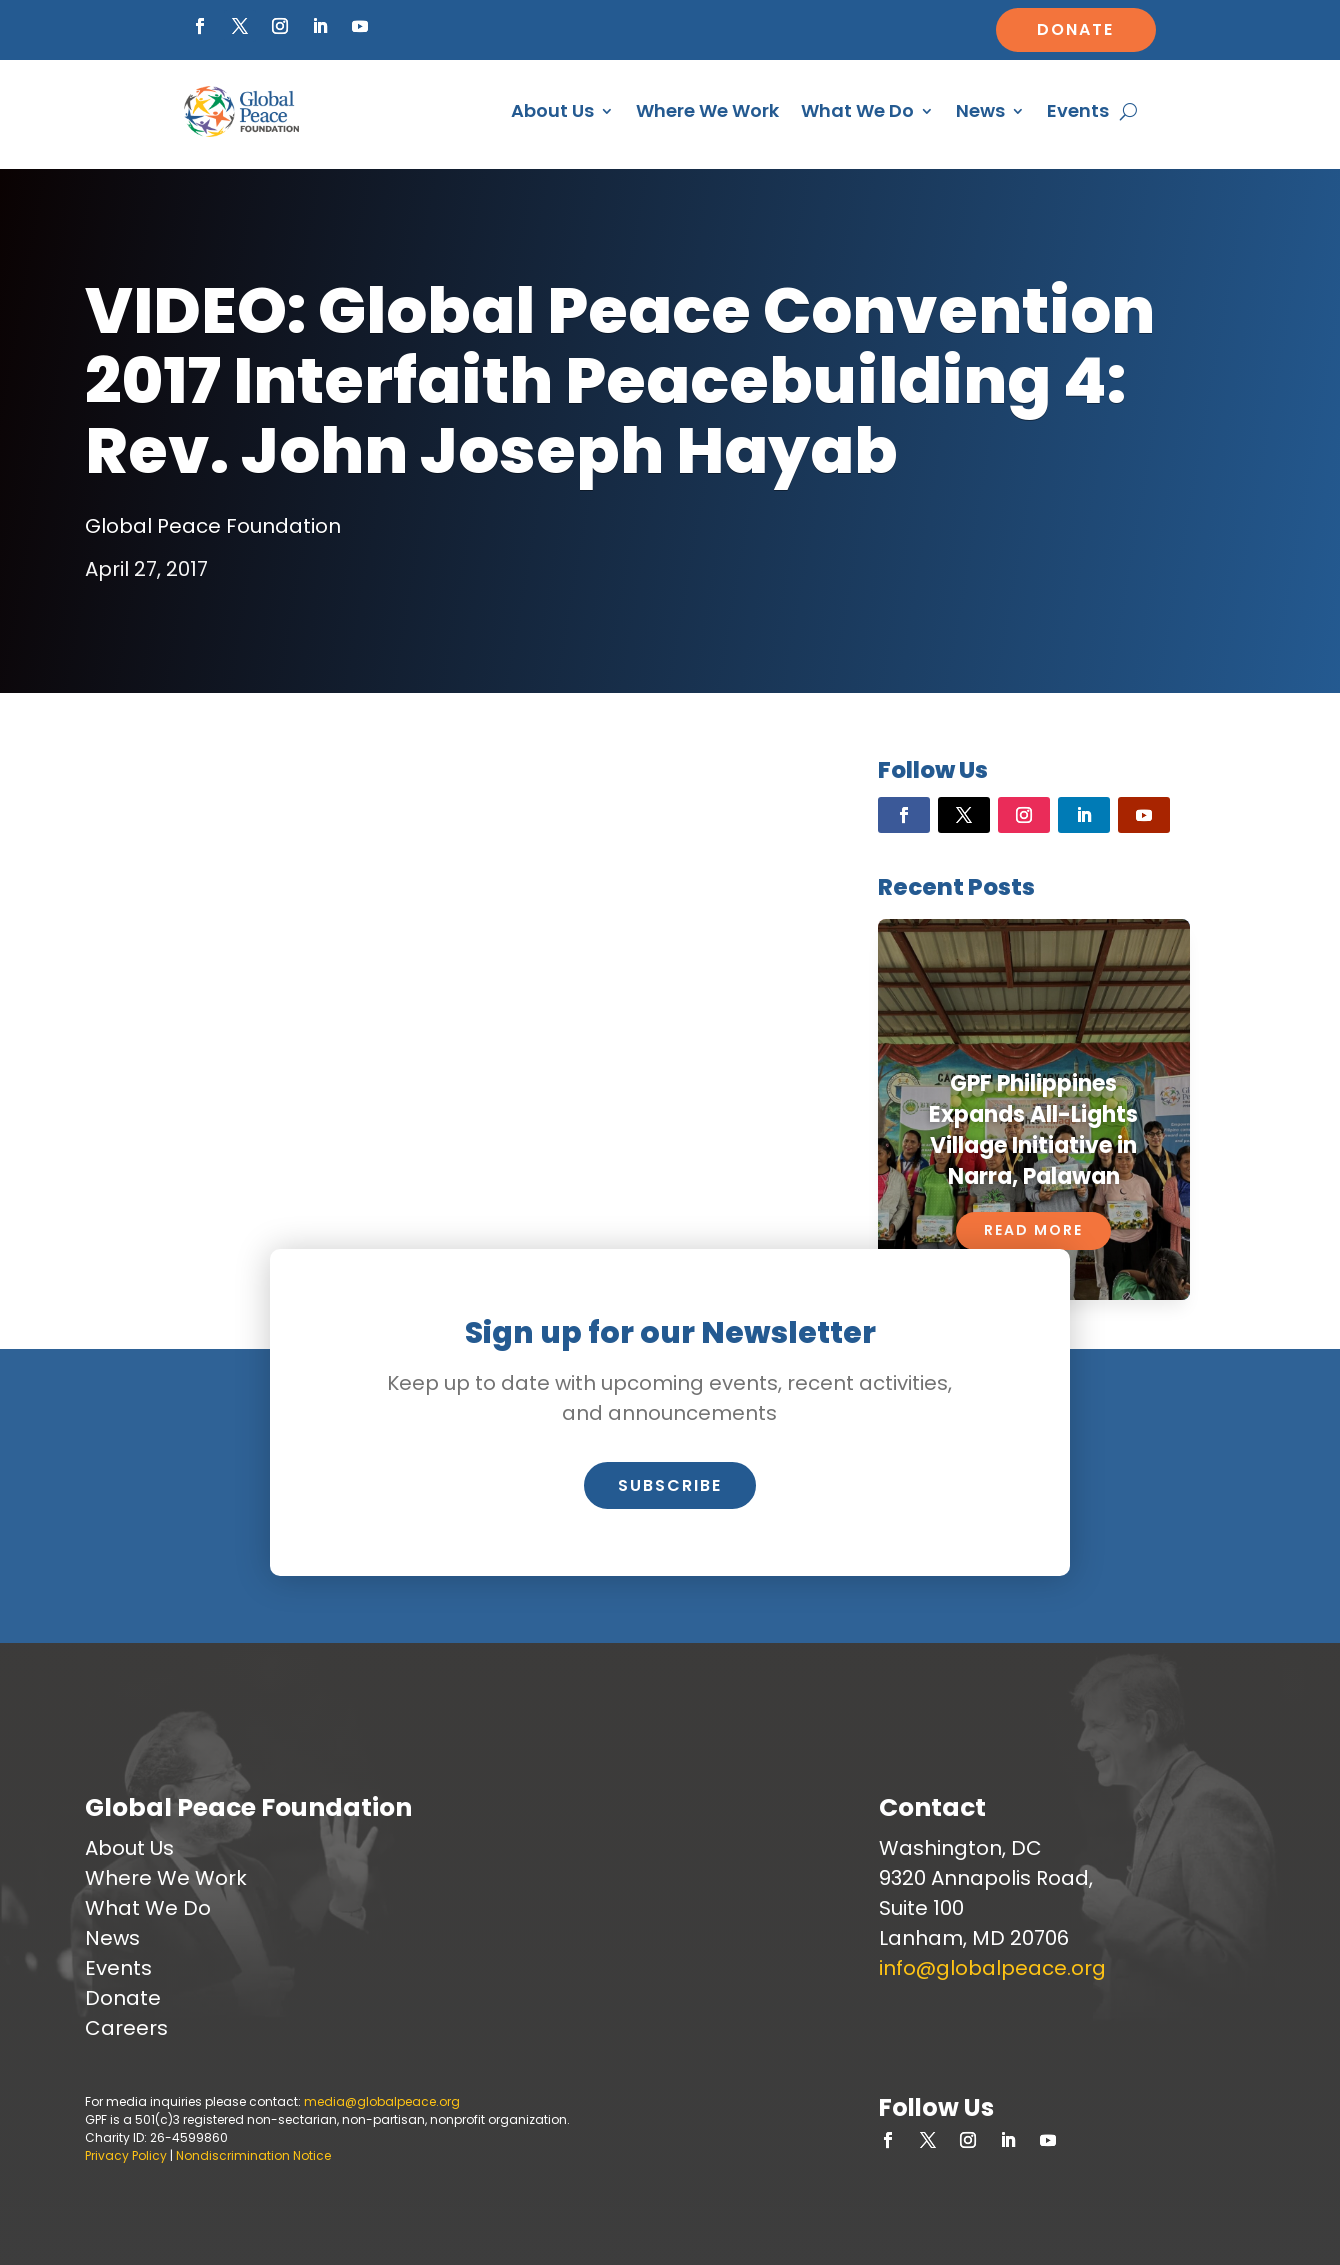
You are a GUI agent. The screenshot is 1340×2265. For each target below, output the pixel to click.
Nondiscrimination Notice (253, 2155)
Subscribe (670, 1485)
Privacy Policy (126, 2155)
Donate (1075, 29)
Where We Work (707, 110)
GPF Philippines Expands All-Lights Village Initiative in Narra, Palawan (1033, 1129)
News (980, 110)
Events (1078, 110)
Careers (126, 2028)
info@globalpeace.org (992, 1968)
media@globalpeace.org (382, 2101)
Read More (1033, 1230)
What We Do (857, 110)
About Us (552, 110)
